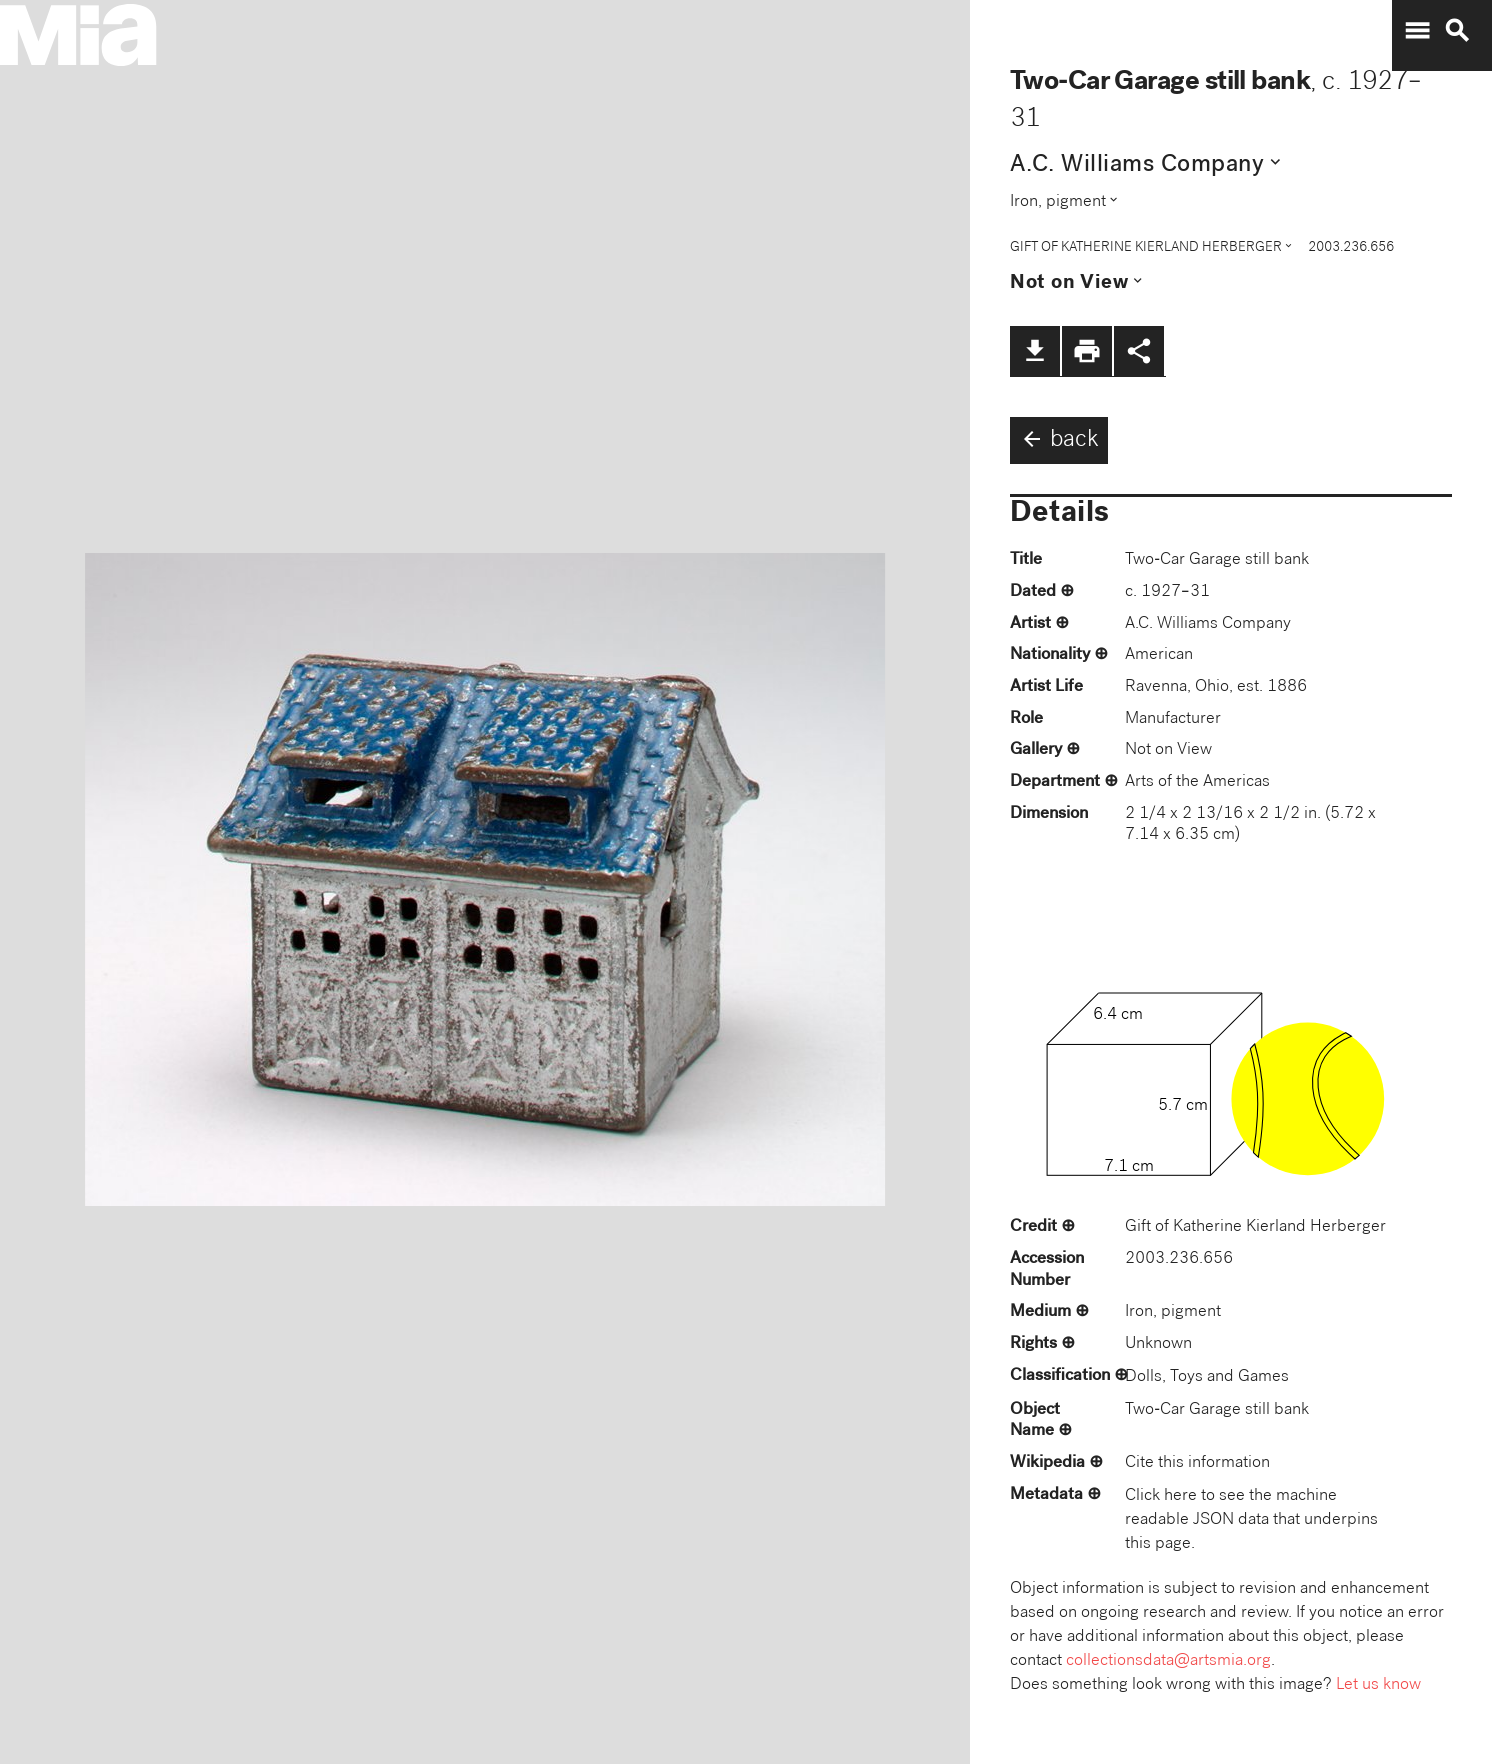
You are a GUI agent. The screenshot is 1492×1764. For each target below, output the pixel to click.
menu (1417, 31)
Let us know (1378, 1685)
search (1457, 31)
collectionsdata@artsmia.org (1168, 1661)
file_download (1035, 351)
